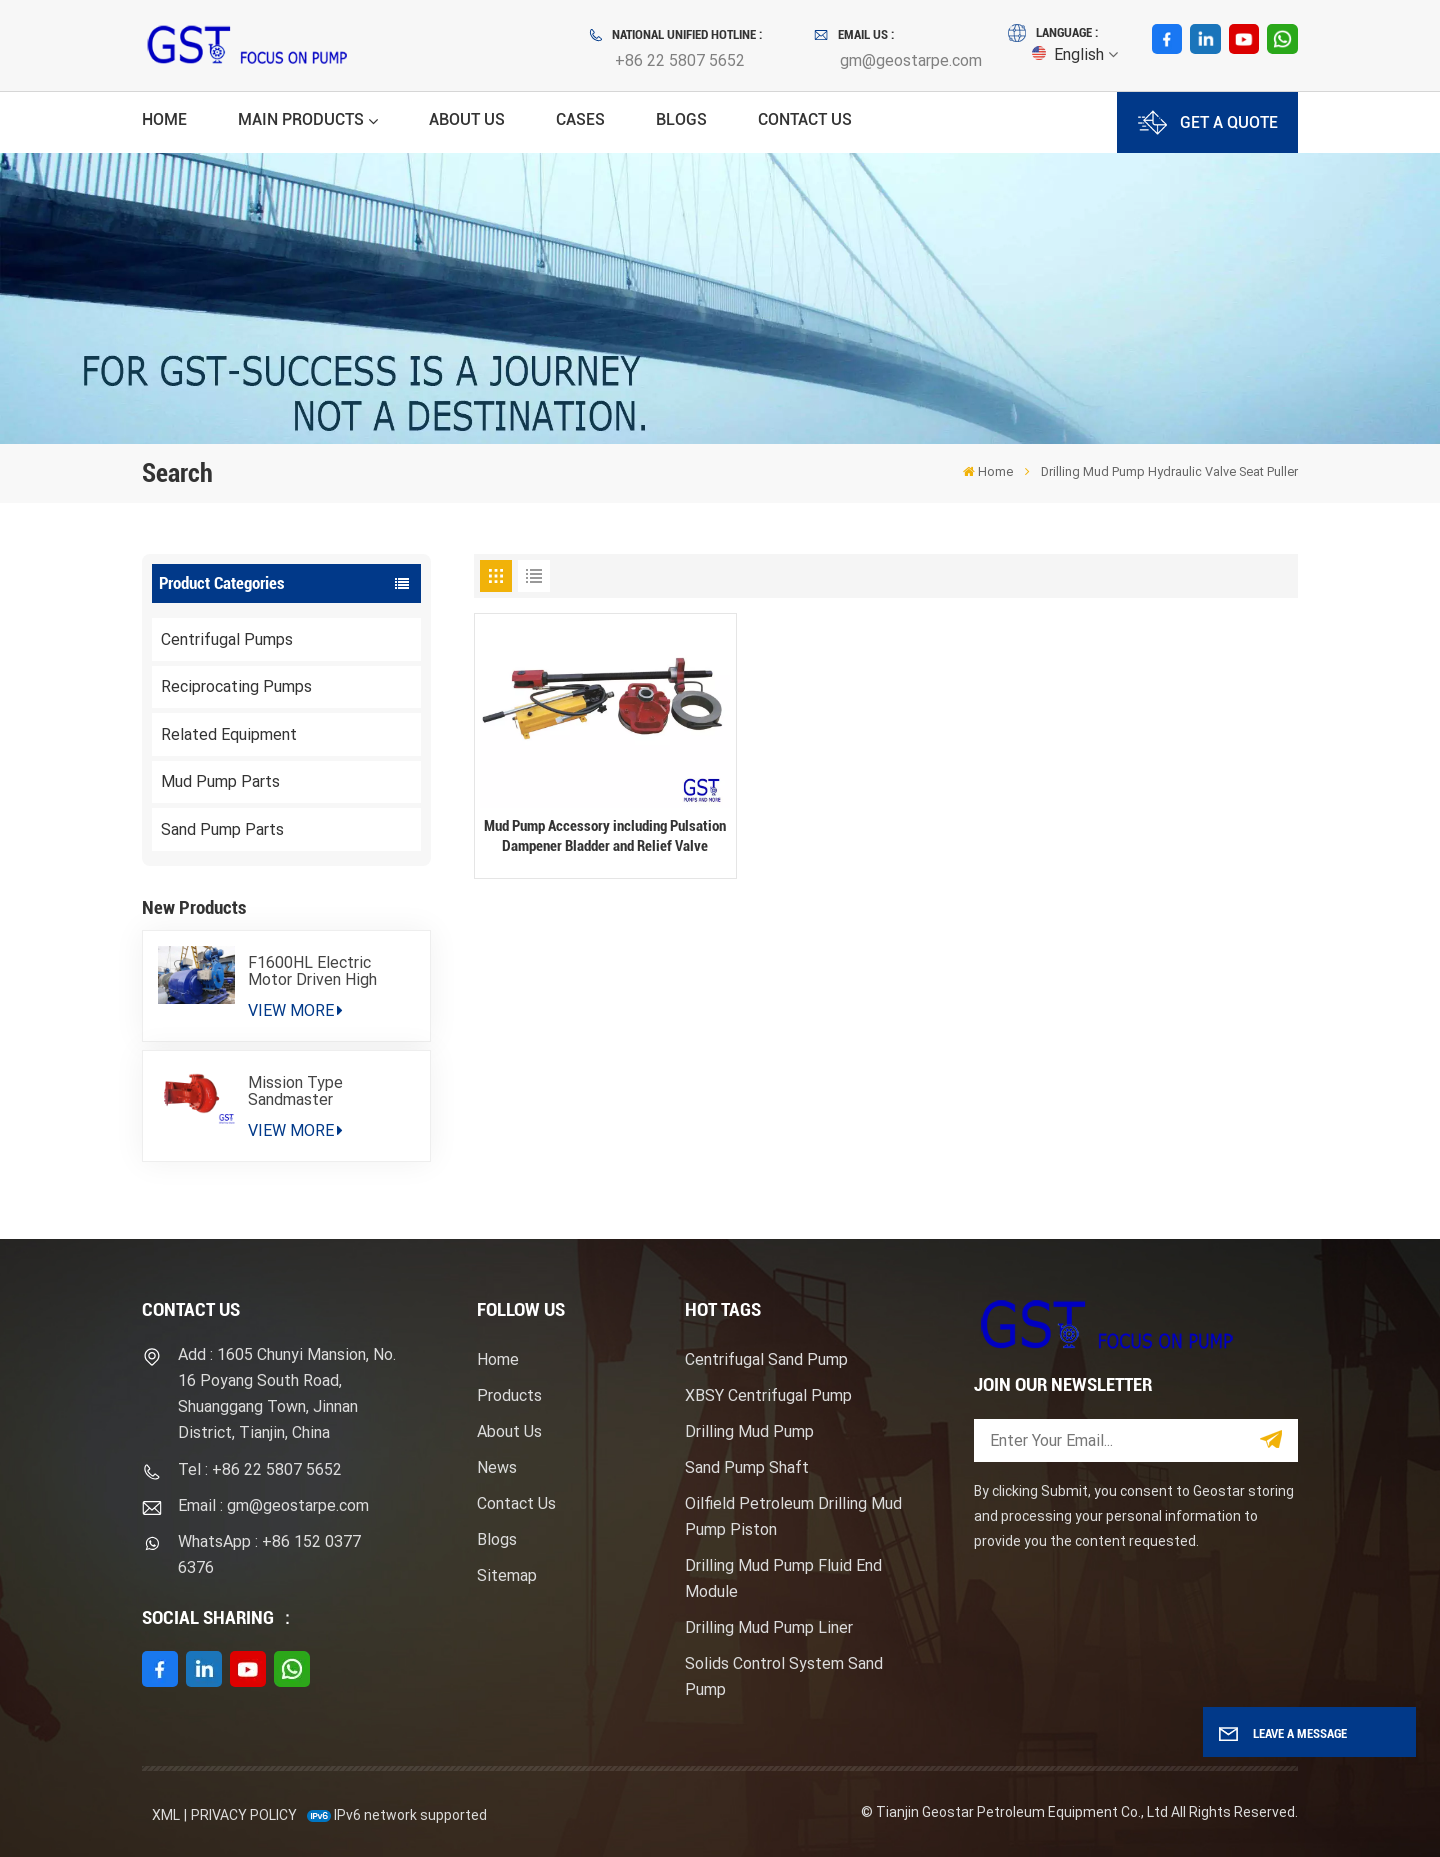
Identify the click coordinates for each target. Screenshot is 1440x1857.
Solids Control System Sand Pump (784, 1676)
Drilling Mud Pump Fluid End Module (783, 1578)
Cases (580, 119)
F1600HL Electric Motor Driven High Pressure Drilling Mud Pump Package (323, 971)
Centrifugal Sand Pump (766, 1359)
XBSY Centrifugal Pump (768, 1395)
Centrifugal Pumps (227, 639)
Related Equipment (229, 734)
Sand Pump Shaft (747, 1467)
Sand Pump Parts (222, 829)
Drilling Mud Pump (749, 1431)
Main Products (301, 119)
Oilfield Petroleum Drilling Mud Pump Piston (793, 1516)
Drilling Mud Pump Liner (769, 1627)
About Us (467, 119)
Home (164, 119)
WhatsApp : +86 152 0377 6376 (269, 1554)
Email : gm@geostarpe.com (273, 1505)
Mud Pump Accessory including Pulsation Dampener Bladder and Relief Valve (605, 836)
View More (295, 1010)
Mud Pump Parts (220, 781)
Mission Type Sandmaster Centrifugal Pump (310, 1091)
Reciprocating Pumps (236, 686)
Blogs (681, 119)
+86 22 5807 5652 (680, 60)
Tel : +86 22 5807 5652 (260, 1469)
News (497, 1467)
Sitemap (507, 1575)
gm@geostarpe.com (911, 60)
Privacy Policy (244, 1815)
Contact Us (805, 119)
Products (509, 1395)
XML (166, 1815)
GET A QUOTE (1208, 122)
